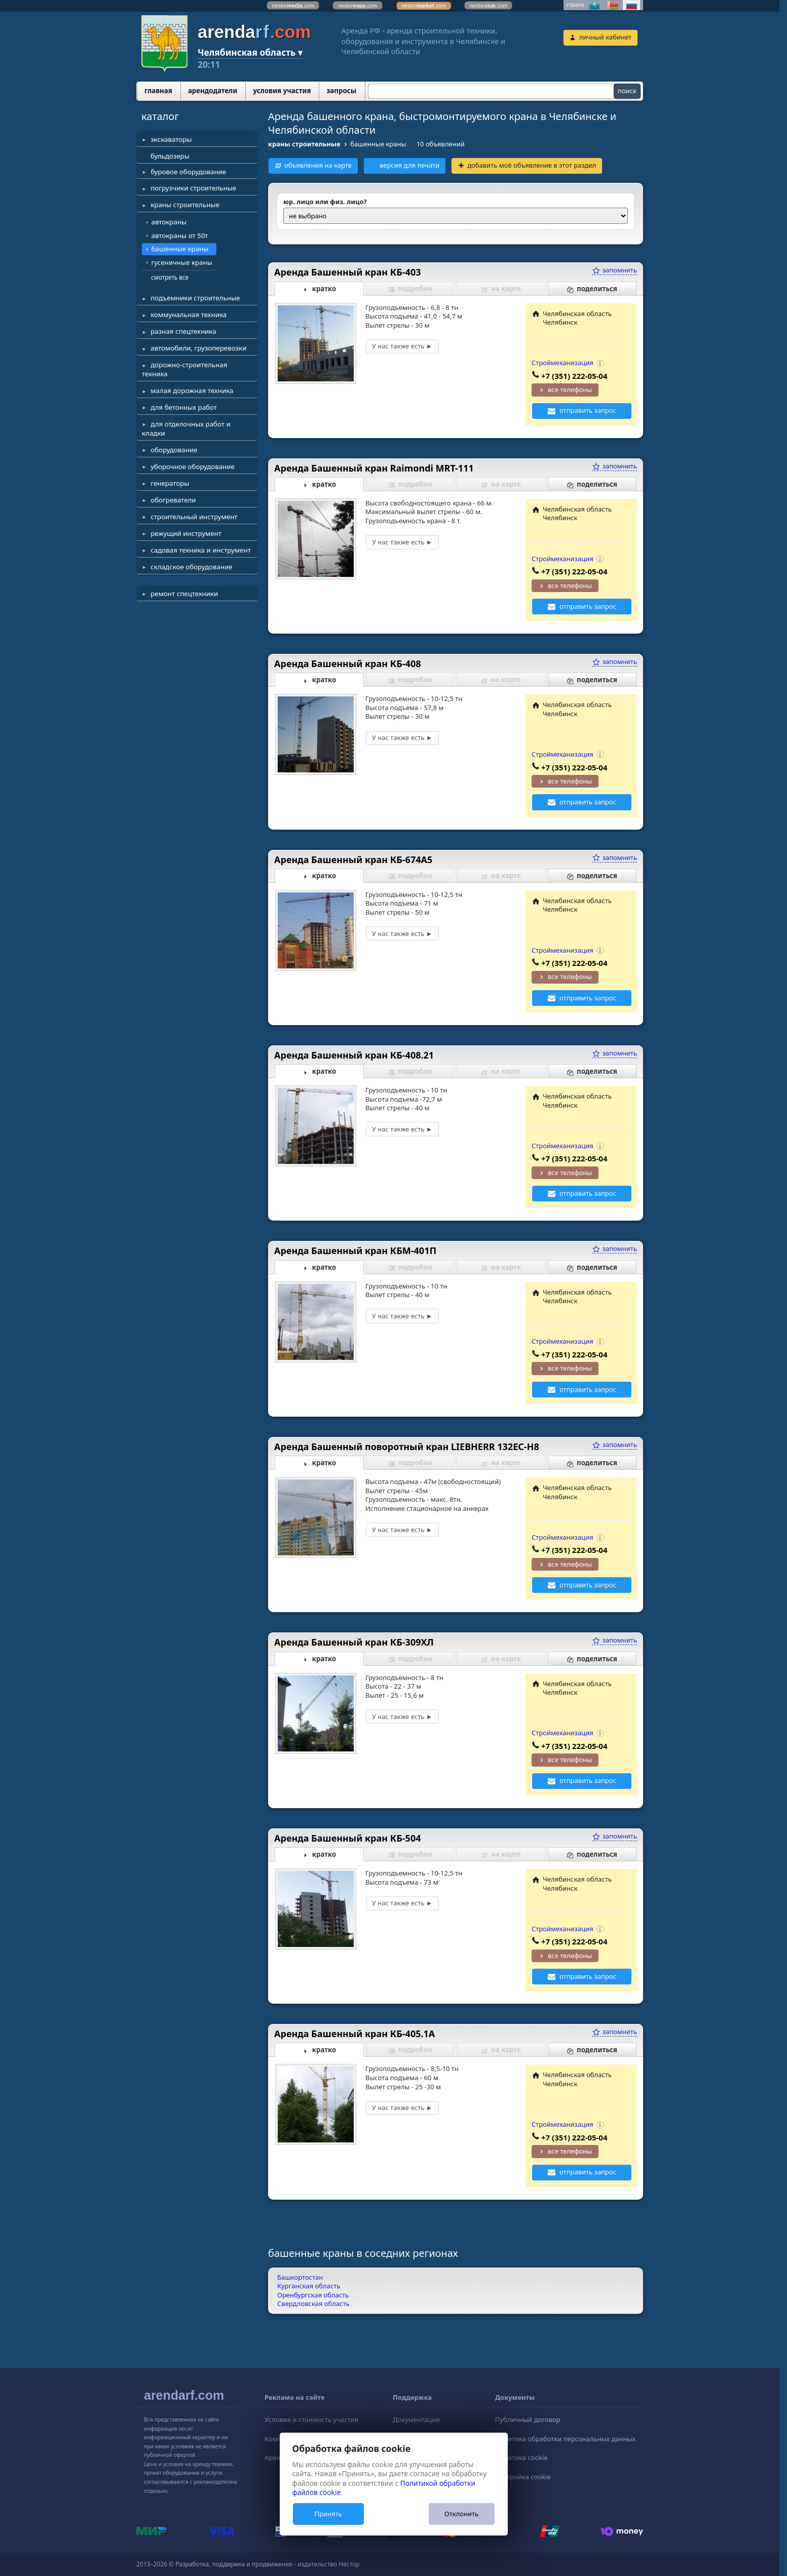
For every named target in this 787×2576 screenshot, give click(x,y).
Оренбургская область (313, 2294)
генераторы (170, 483)
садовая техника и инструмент (201, 550)
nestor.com (293, 6)
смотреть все (170, 277)
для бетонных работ (184, 407)
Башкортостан (300, 2277)
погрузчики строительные (193, 187)
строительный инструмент (194, 516)
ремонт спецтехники (184, 593)
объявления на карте (318, 165)
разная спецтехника (183, 331)
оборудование (174, 449)
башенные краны (180, 248)
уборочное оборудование (193, 466)
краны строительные (185, 204)
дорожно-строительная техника (184, 369)
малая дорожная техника (192, 390)
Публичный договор (527, 2419)
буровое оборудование (188, 171)
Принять (328, 2513)
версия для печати (409, 165)
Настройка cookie (523, 2476)
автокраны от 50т (180, 235)
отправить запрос (587, 410)
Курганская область (308, 2285)
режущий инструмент (186, 533)
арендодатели (213, 90)
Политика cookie (521, 2457)
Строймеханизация (562, 362)
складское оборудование (191, 566)
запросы (341, 90)
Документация (416, 2419)
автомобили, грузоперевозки (198, 348)
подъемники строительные (195, 297)
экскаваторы (171, 139)
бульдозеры (170, 156)
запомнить (614, 270)
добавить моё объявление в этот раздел (531, 165)
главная (158, 90)
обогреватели (173, 499)
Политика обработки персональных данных (565, 2438)
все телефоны (570, 389)
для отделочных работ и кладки (186, 428)
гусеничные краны (182, 262)
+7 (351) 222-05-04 (574, 376)
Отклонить (461, 2513)
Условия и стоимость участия (311, 2419)
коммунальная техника (189, 314)
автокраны (169, 221)
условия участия (282, 90)
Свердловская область (313, 2303)
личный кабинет (605, 37)
